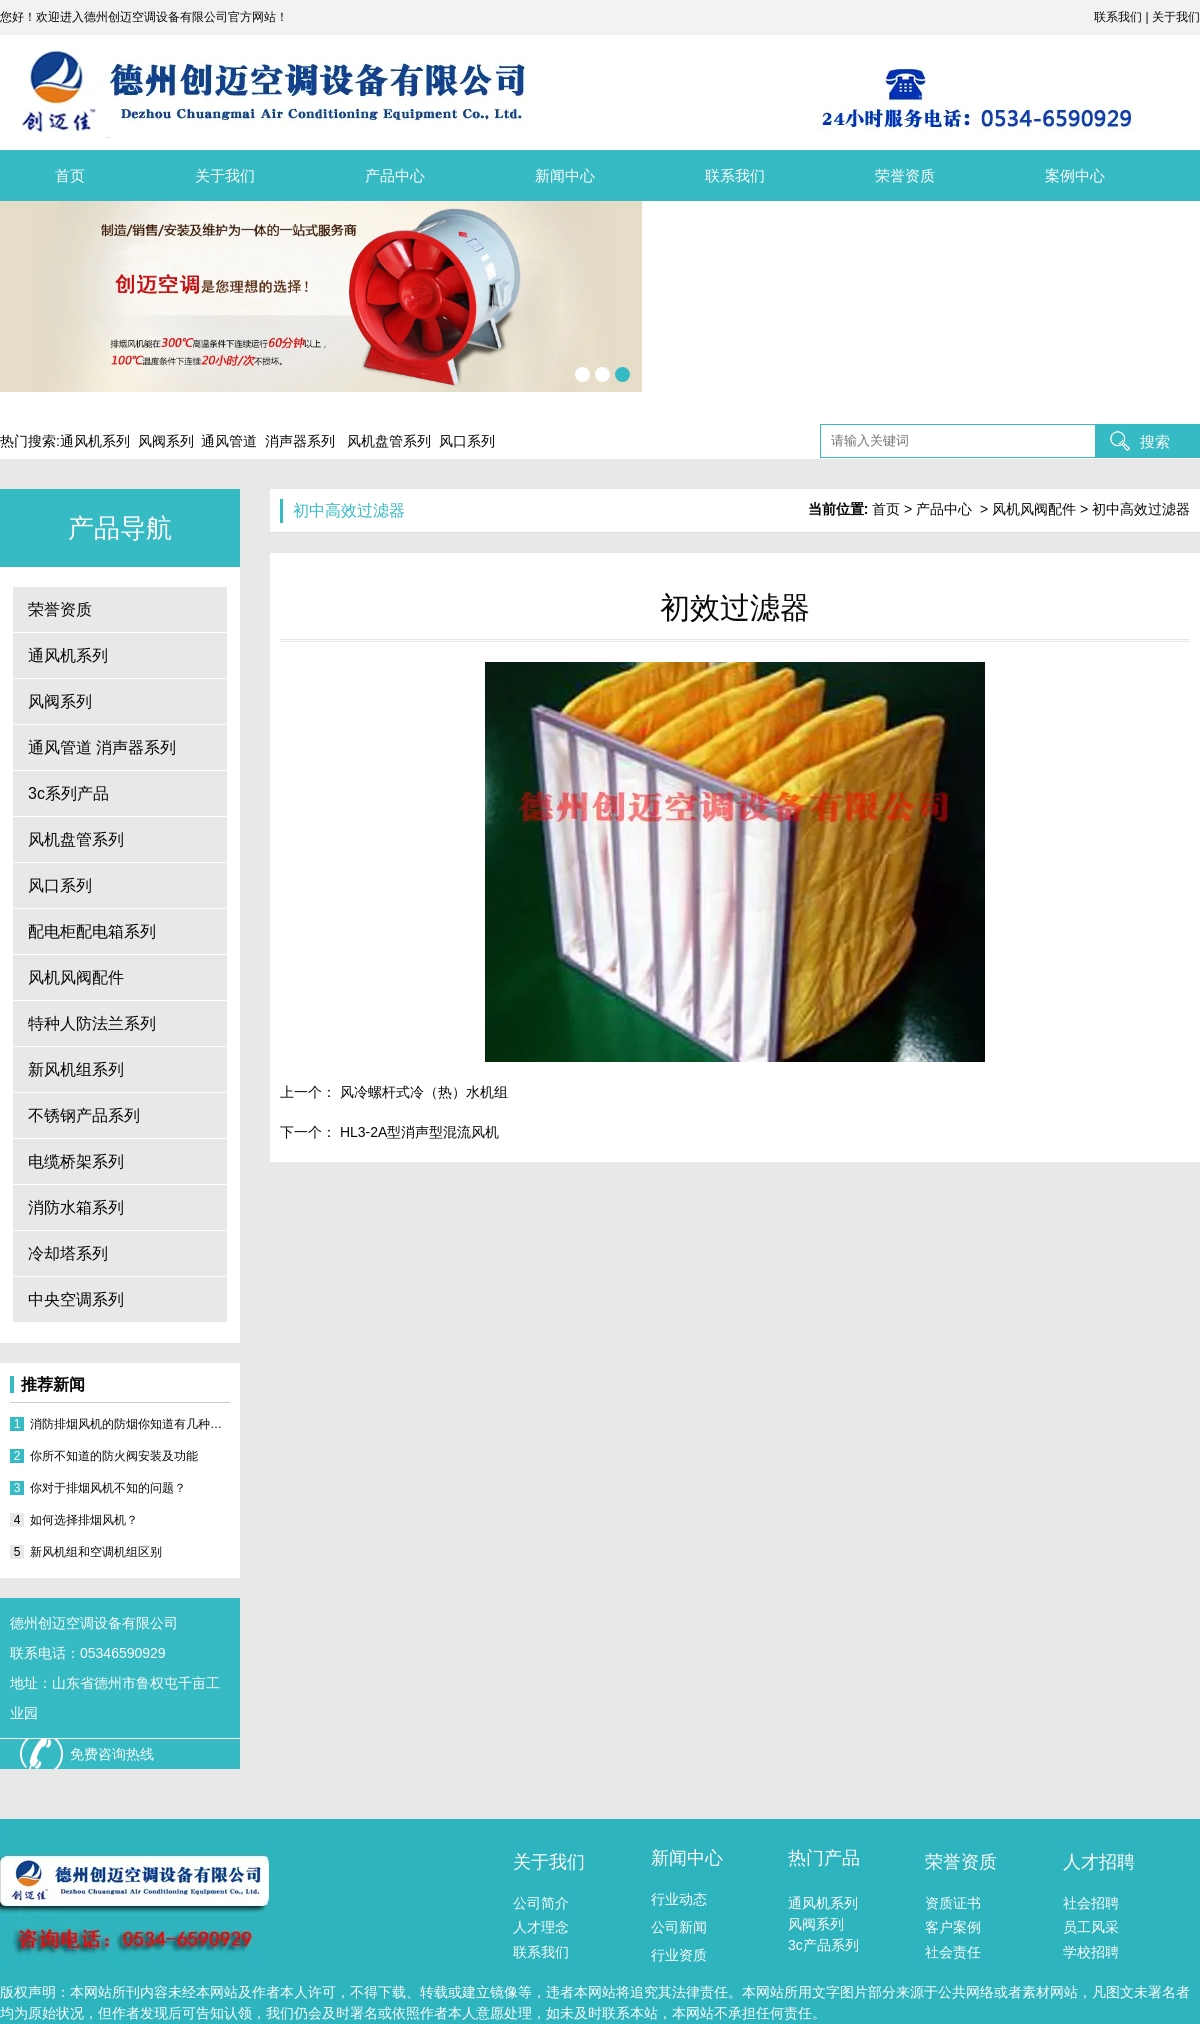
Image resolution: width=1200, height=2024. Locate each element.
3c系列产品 (68, 793)
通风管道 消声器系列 (102, 747)
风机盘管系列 (76, 839)
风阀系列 (60, 701)
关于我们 (225, 175)
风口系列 (60, 885)
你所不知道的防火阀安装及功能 (114, 1456)
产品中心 (395, 175)
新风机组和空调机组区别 (96, 1552)
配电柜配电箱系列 (92, 931)
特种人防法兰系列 (92, 1023)
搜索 (1155, 441)
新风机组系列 (76, 1069)
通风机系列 (68, 655)
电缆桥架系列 (76, 1161)
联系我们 (735, 175)
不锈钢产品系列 (84, 1115)
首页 (70, 175)
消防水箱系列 (76, 1207)
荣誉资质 (905, 175)
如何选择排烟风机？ (84, 1520)
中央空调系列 (76, 1299)
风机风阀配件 (76, 977)
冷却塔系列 (68, 1253)
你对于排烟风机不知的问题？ (108, 1488)
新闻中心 (565, 175)
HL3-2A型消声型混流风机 (417, 1132)
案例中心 (1075, 175)
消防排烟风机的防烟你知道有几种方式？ (130, 1424)
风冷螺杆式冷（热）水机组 (422, 1092)
